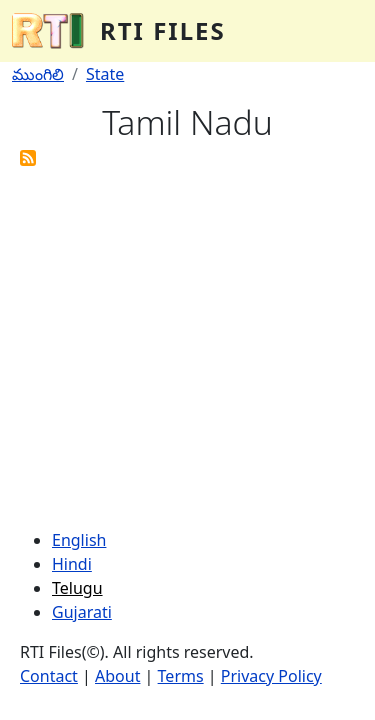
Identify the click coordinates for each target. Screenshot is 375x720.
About (117, 676)
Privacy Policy (271, 676)
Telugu (77, 588)
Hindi (72, 564)
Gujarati (82, 612)
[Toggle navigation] (335, 31)
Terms (181, 676)
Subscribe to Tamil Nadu (28, 158)
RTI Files (163, 30)
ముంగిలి (38, 74)
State (105, 74)
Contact (49, 676)
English (79, 540)
